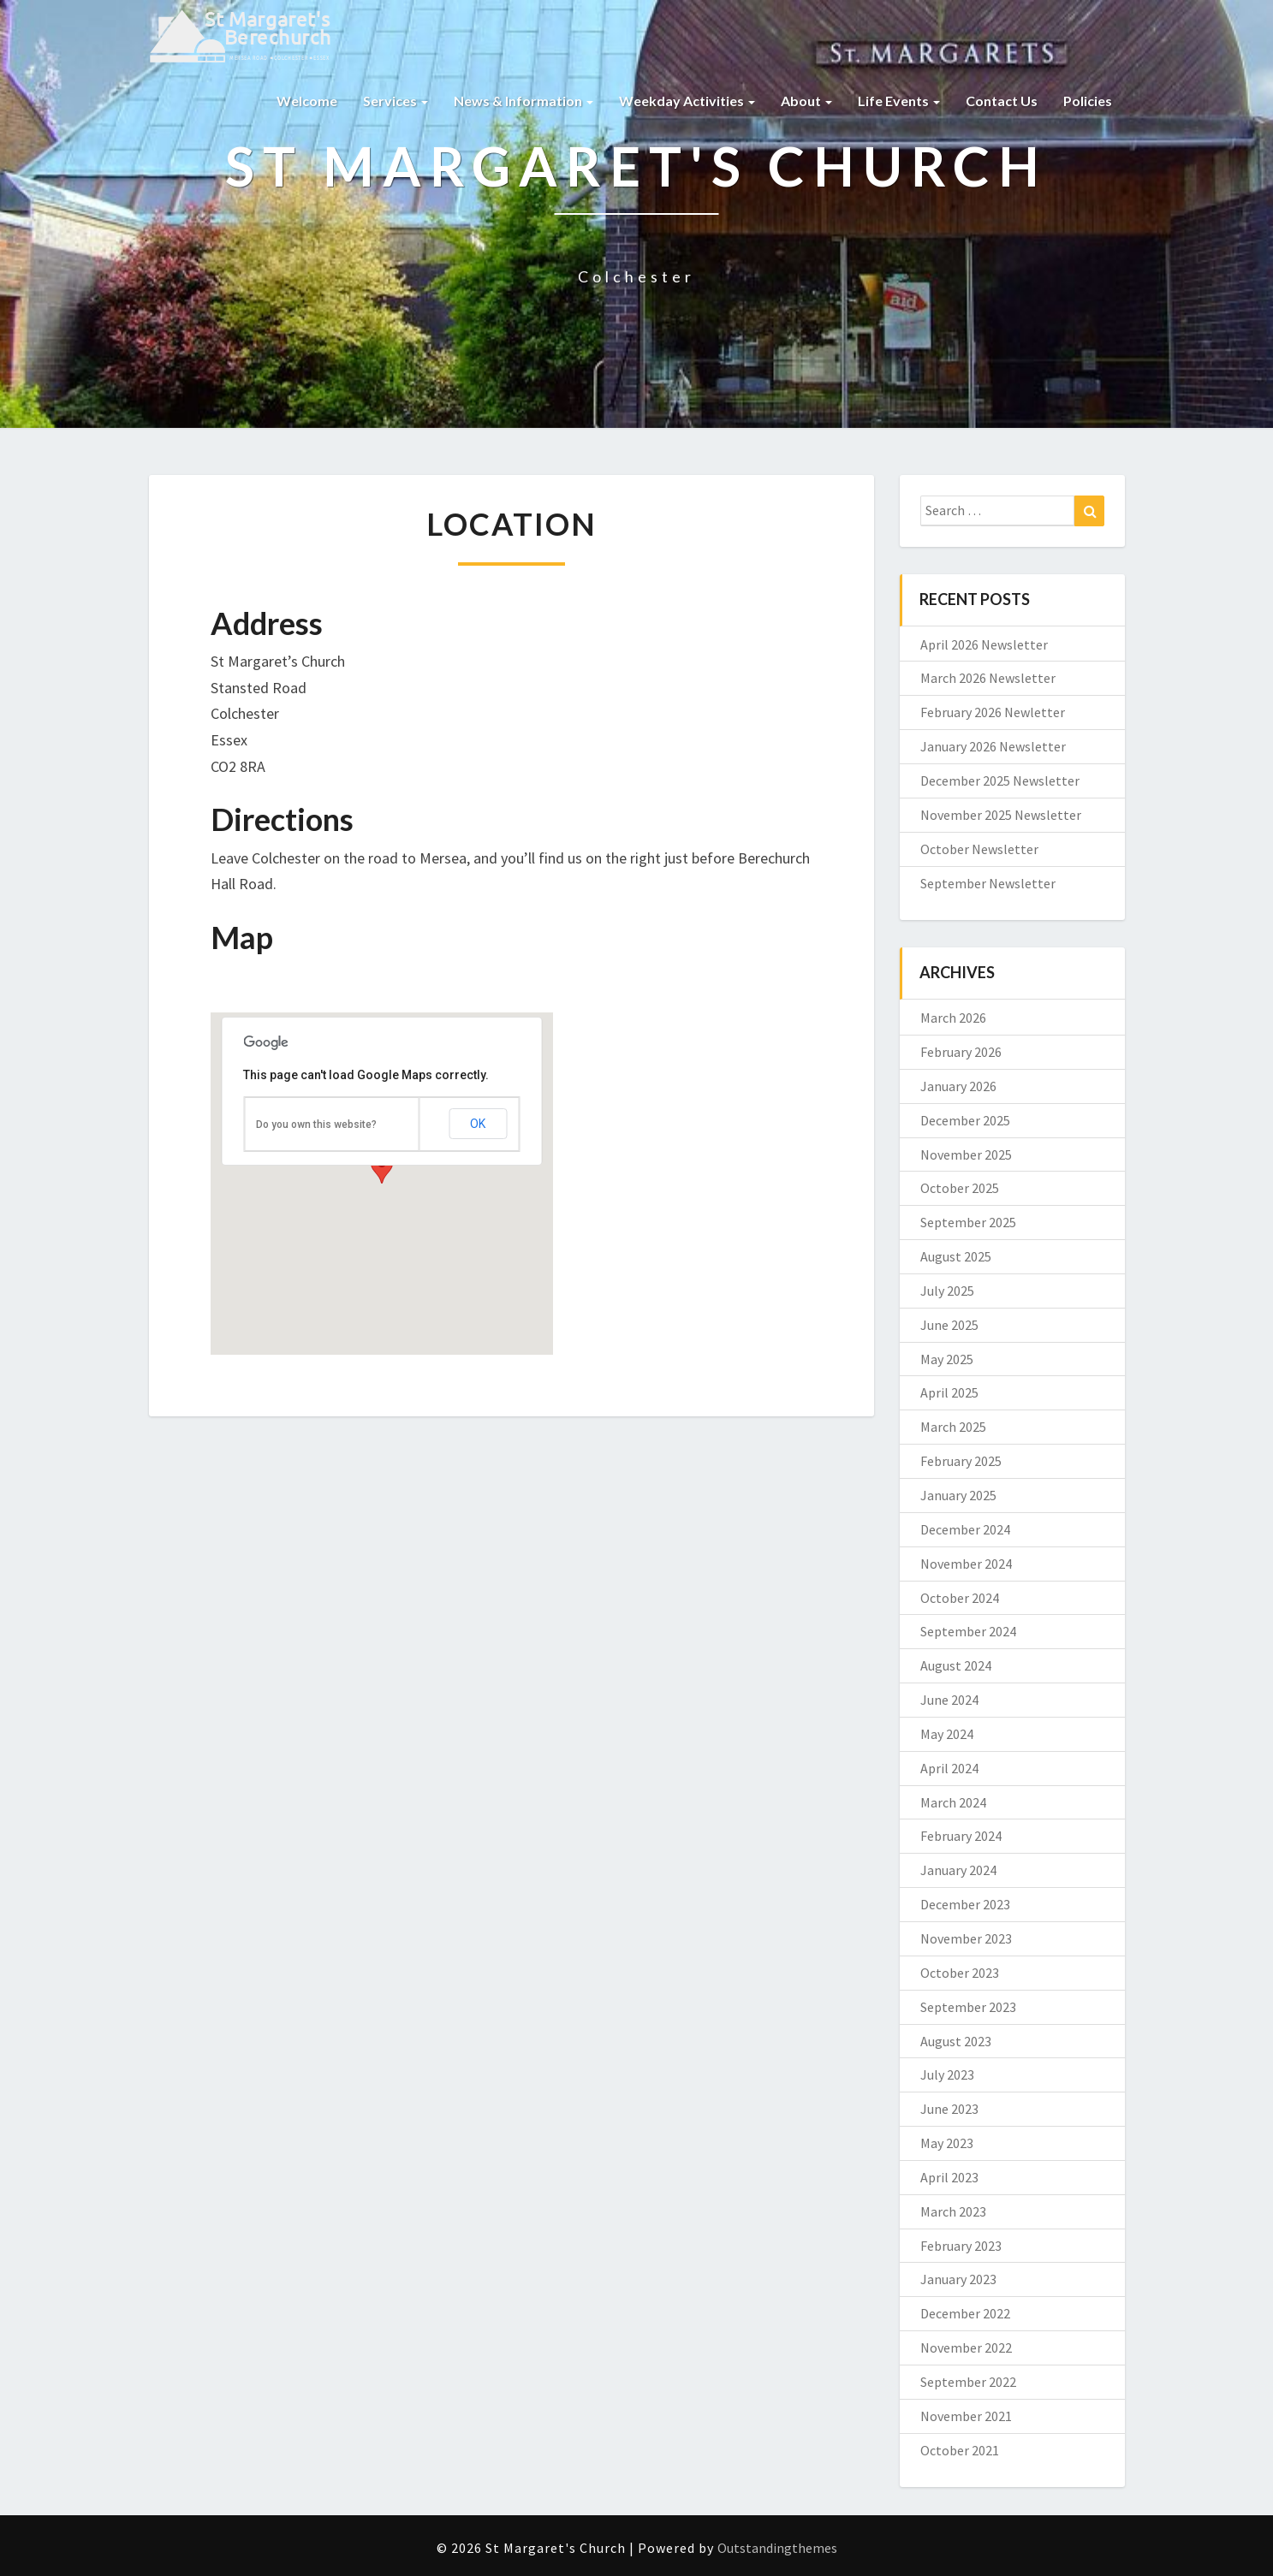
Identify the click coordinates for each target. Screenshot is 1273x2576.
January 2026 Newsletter (993, 746)
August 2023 (955, 2041)
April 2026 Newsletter (984, 644)
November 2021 (966, 2416)
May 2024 (946, 1733)
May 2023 (946, 2143)
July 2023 (947, 2074)
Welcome (307, 100)
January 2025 (958, 1495)
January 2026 (958, 1086)
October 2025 (959, 1187)
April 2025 (949, 1392)
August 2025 (955, 1256)
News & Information (523, 100)
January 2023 (958, 2279)
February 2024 (961, 1835)
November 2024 (966, 1563)
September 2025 (968, 1222)
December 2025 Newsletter (1000, 780)
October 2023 (959, 1972)
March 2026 (953, 1017)
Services (395, 100)
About (806, 100)
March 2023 (953, 2211)
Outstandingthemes (777, 2547)
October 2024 (959, 1597)
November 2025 (966, 1154)
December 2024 (965, 1529)
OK (477, 1124)
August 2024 (955, 1665)
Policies (1087, 100)
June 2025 (949, 1324)
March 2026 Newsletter (988, 677)
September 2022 (968, 2381)
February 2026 (961, 1051)
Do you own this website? (316, 1125)
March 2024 (953, 1802)
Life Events (899, 100)
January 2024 (958, 1870)
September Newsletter (988, 883)
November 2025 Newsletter (1000, 814)
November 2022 (966, 2347)
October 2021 (959, 2450)
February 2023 (961, 2245)
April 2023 (949, 2177)
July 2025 (947, 1290)
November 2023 (966, 1938)
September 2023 (968, 2006)
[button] (382, 1168)
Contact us (1002, 100)
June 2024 (949, 1699)
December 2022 (965, 2313)
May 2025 (946, 1359)
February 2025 (961, 1460)
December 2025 (965, 1120)
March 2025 (953, 1426)
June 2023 (949, 2108)
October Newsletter (979, 849)
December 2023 (965, 1904)
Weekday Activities (687, 100)
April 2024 (949, 1768)
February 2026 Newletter (992, 712)
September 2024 (968, 1631)
